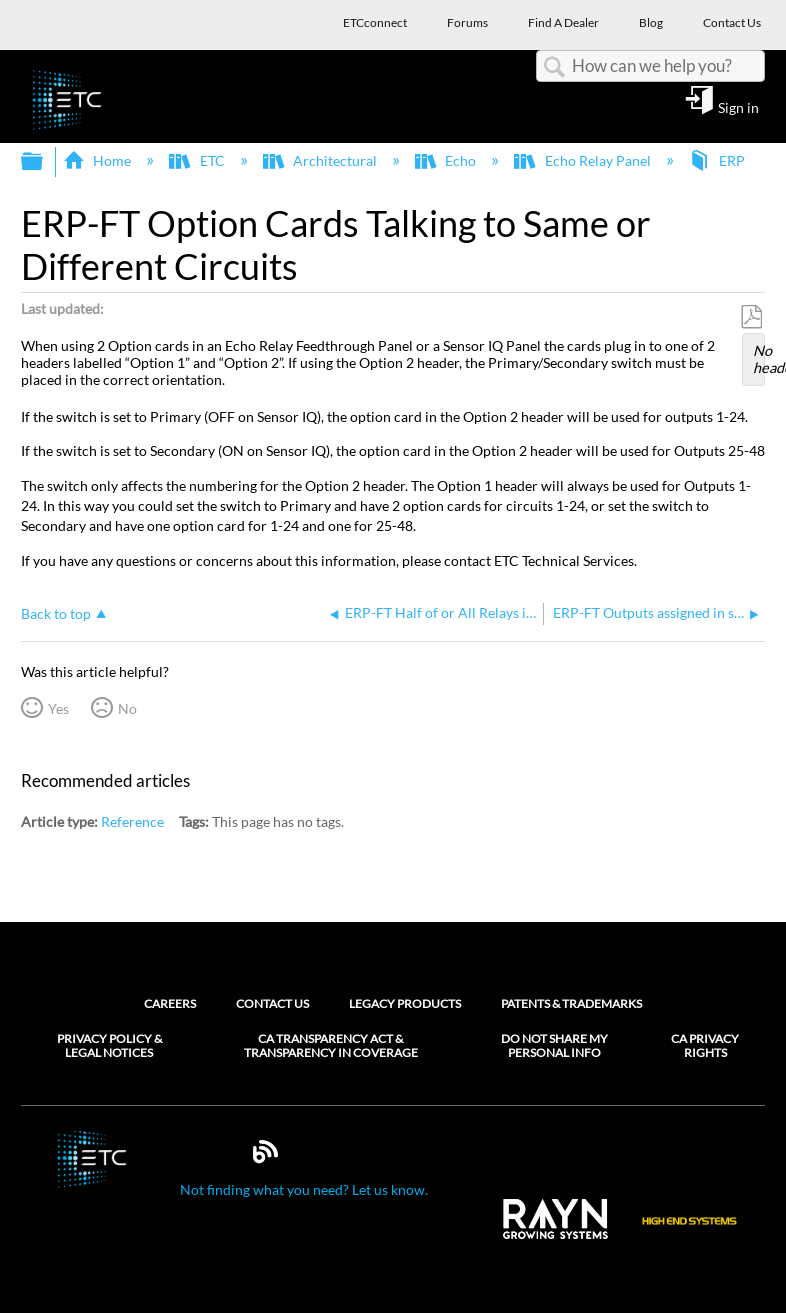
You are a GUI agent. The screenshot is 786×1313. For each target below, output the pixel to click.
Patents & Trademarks (571, 1003)
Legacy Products (405, 1003)
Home (98, 160)
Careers (170, 1003)
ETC (198, 160)
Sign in (738, 107)
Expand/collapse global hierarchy (45, 162)
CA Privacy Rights (705, 1046)
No (127, 708)
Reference (132, 821)
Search (554, 67)
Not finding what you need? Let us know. (304, 1189)
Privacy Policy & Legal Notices (109, 1046)
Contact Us (272, 1003)
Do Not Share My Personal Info (554, 1046)
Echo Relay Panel (583, 160)
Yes (58, 708)
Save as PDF (751, 317)
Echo (447, 160)
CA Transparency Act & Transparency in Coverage (331, 1046)
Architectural (321, 160)
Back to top (56, 613)
